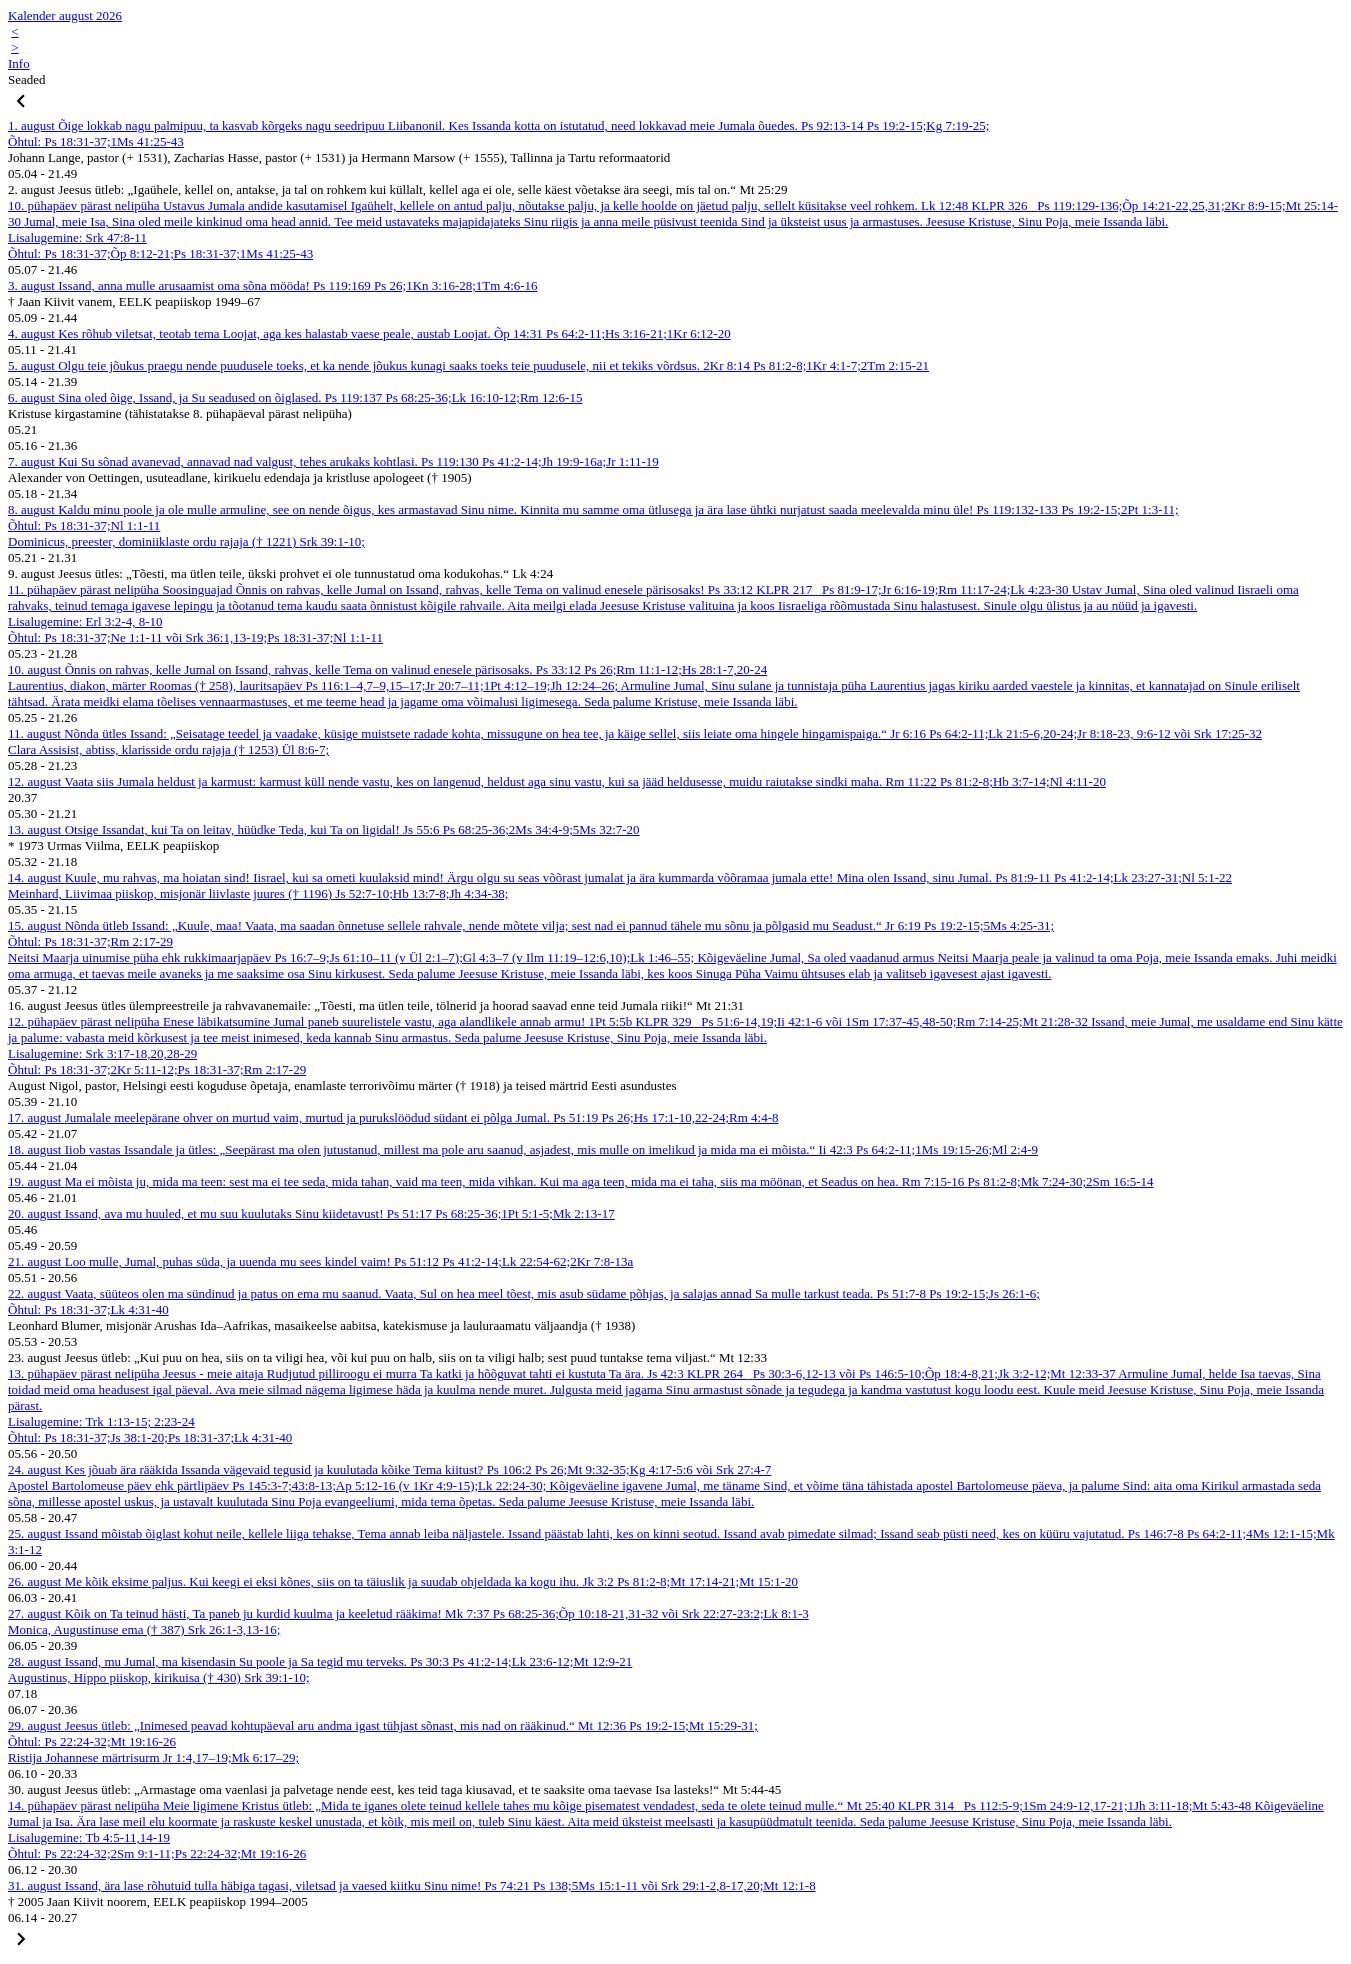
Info (19, 63)
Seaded (27, 79)
